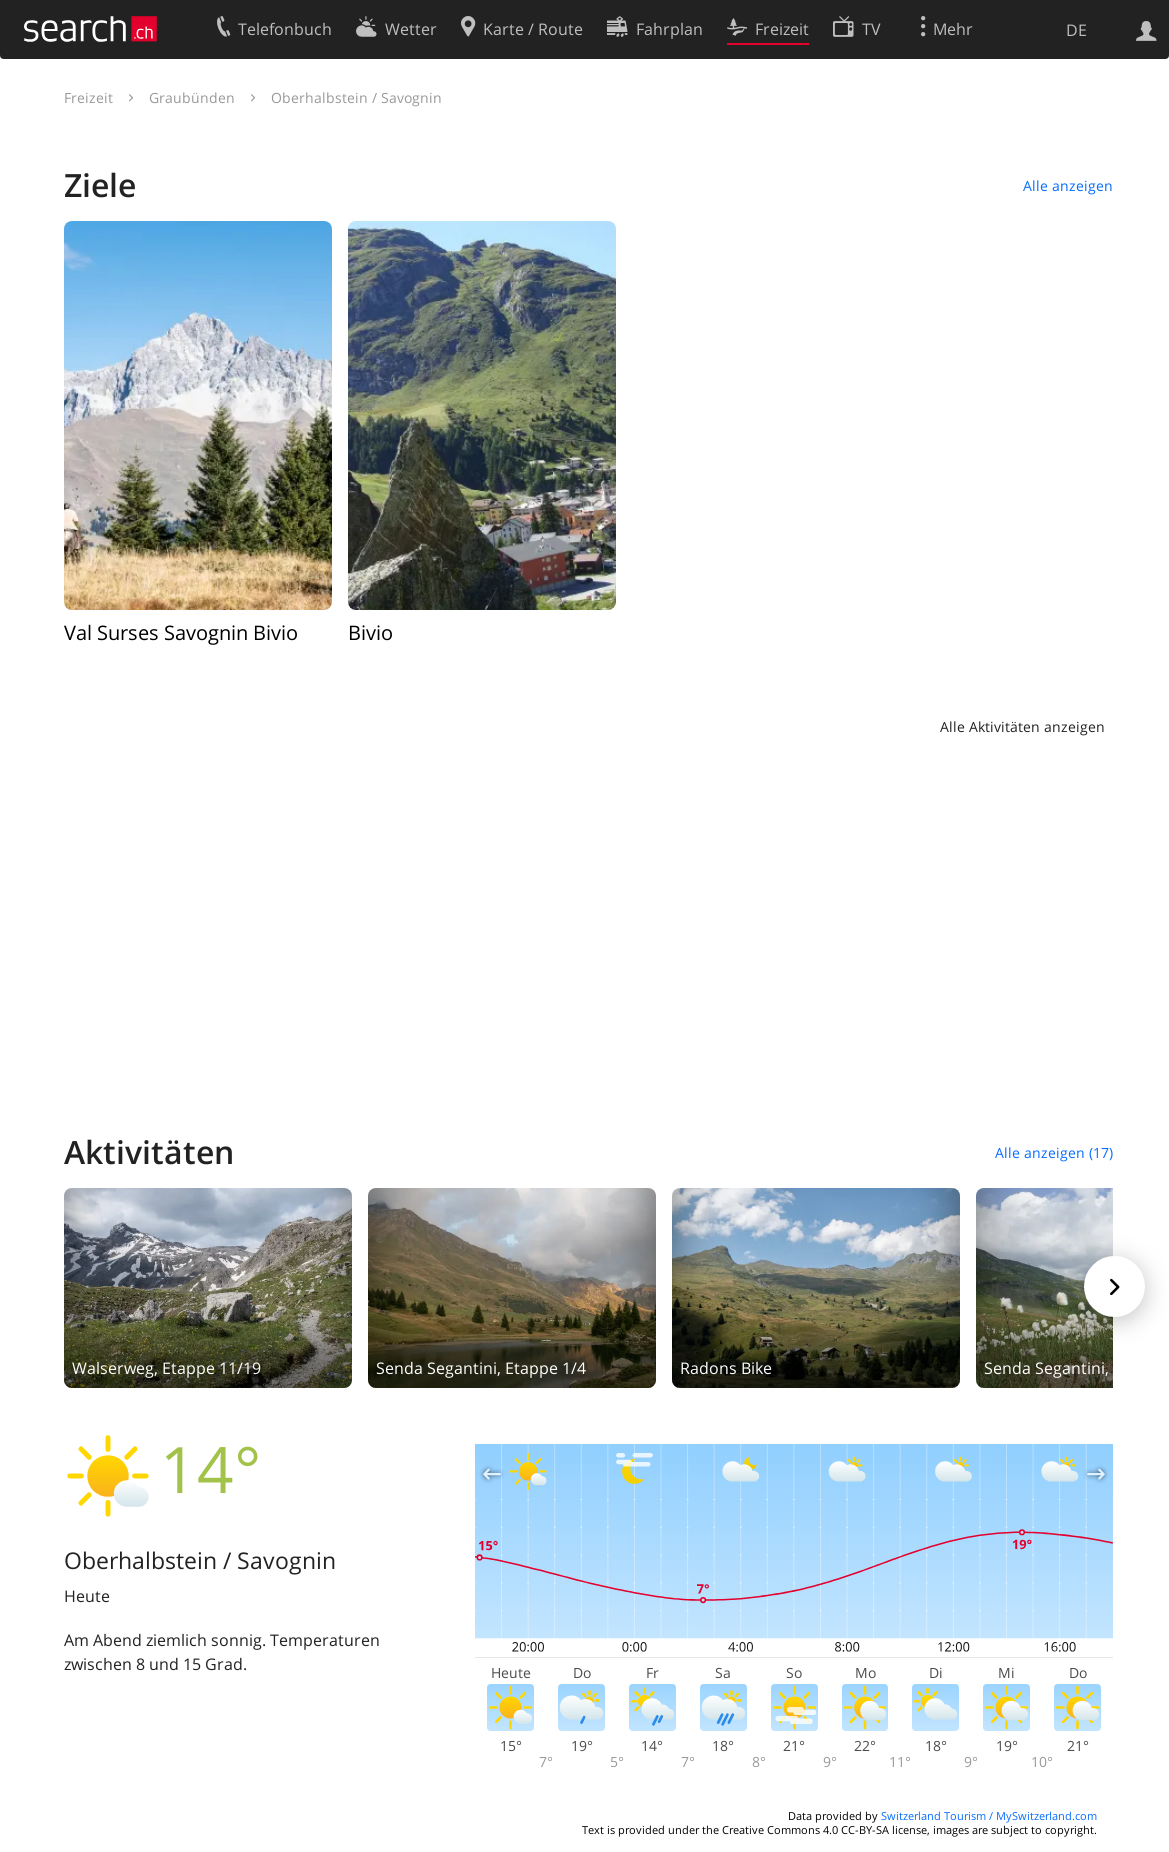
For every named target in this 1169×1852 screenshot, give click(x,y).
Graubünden (192, 97)
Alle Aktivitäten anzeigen (1022, 726)
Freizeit (88, 97)
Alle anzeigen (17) (1054, 1152)
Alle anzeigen (1068, 185)
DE (1076, 30)
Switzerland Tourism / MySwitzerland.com (989, 1815)
